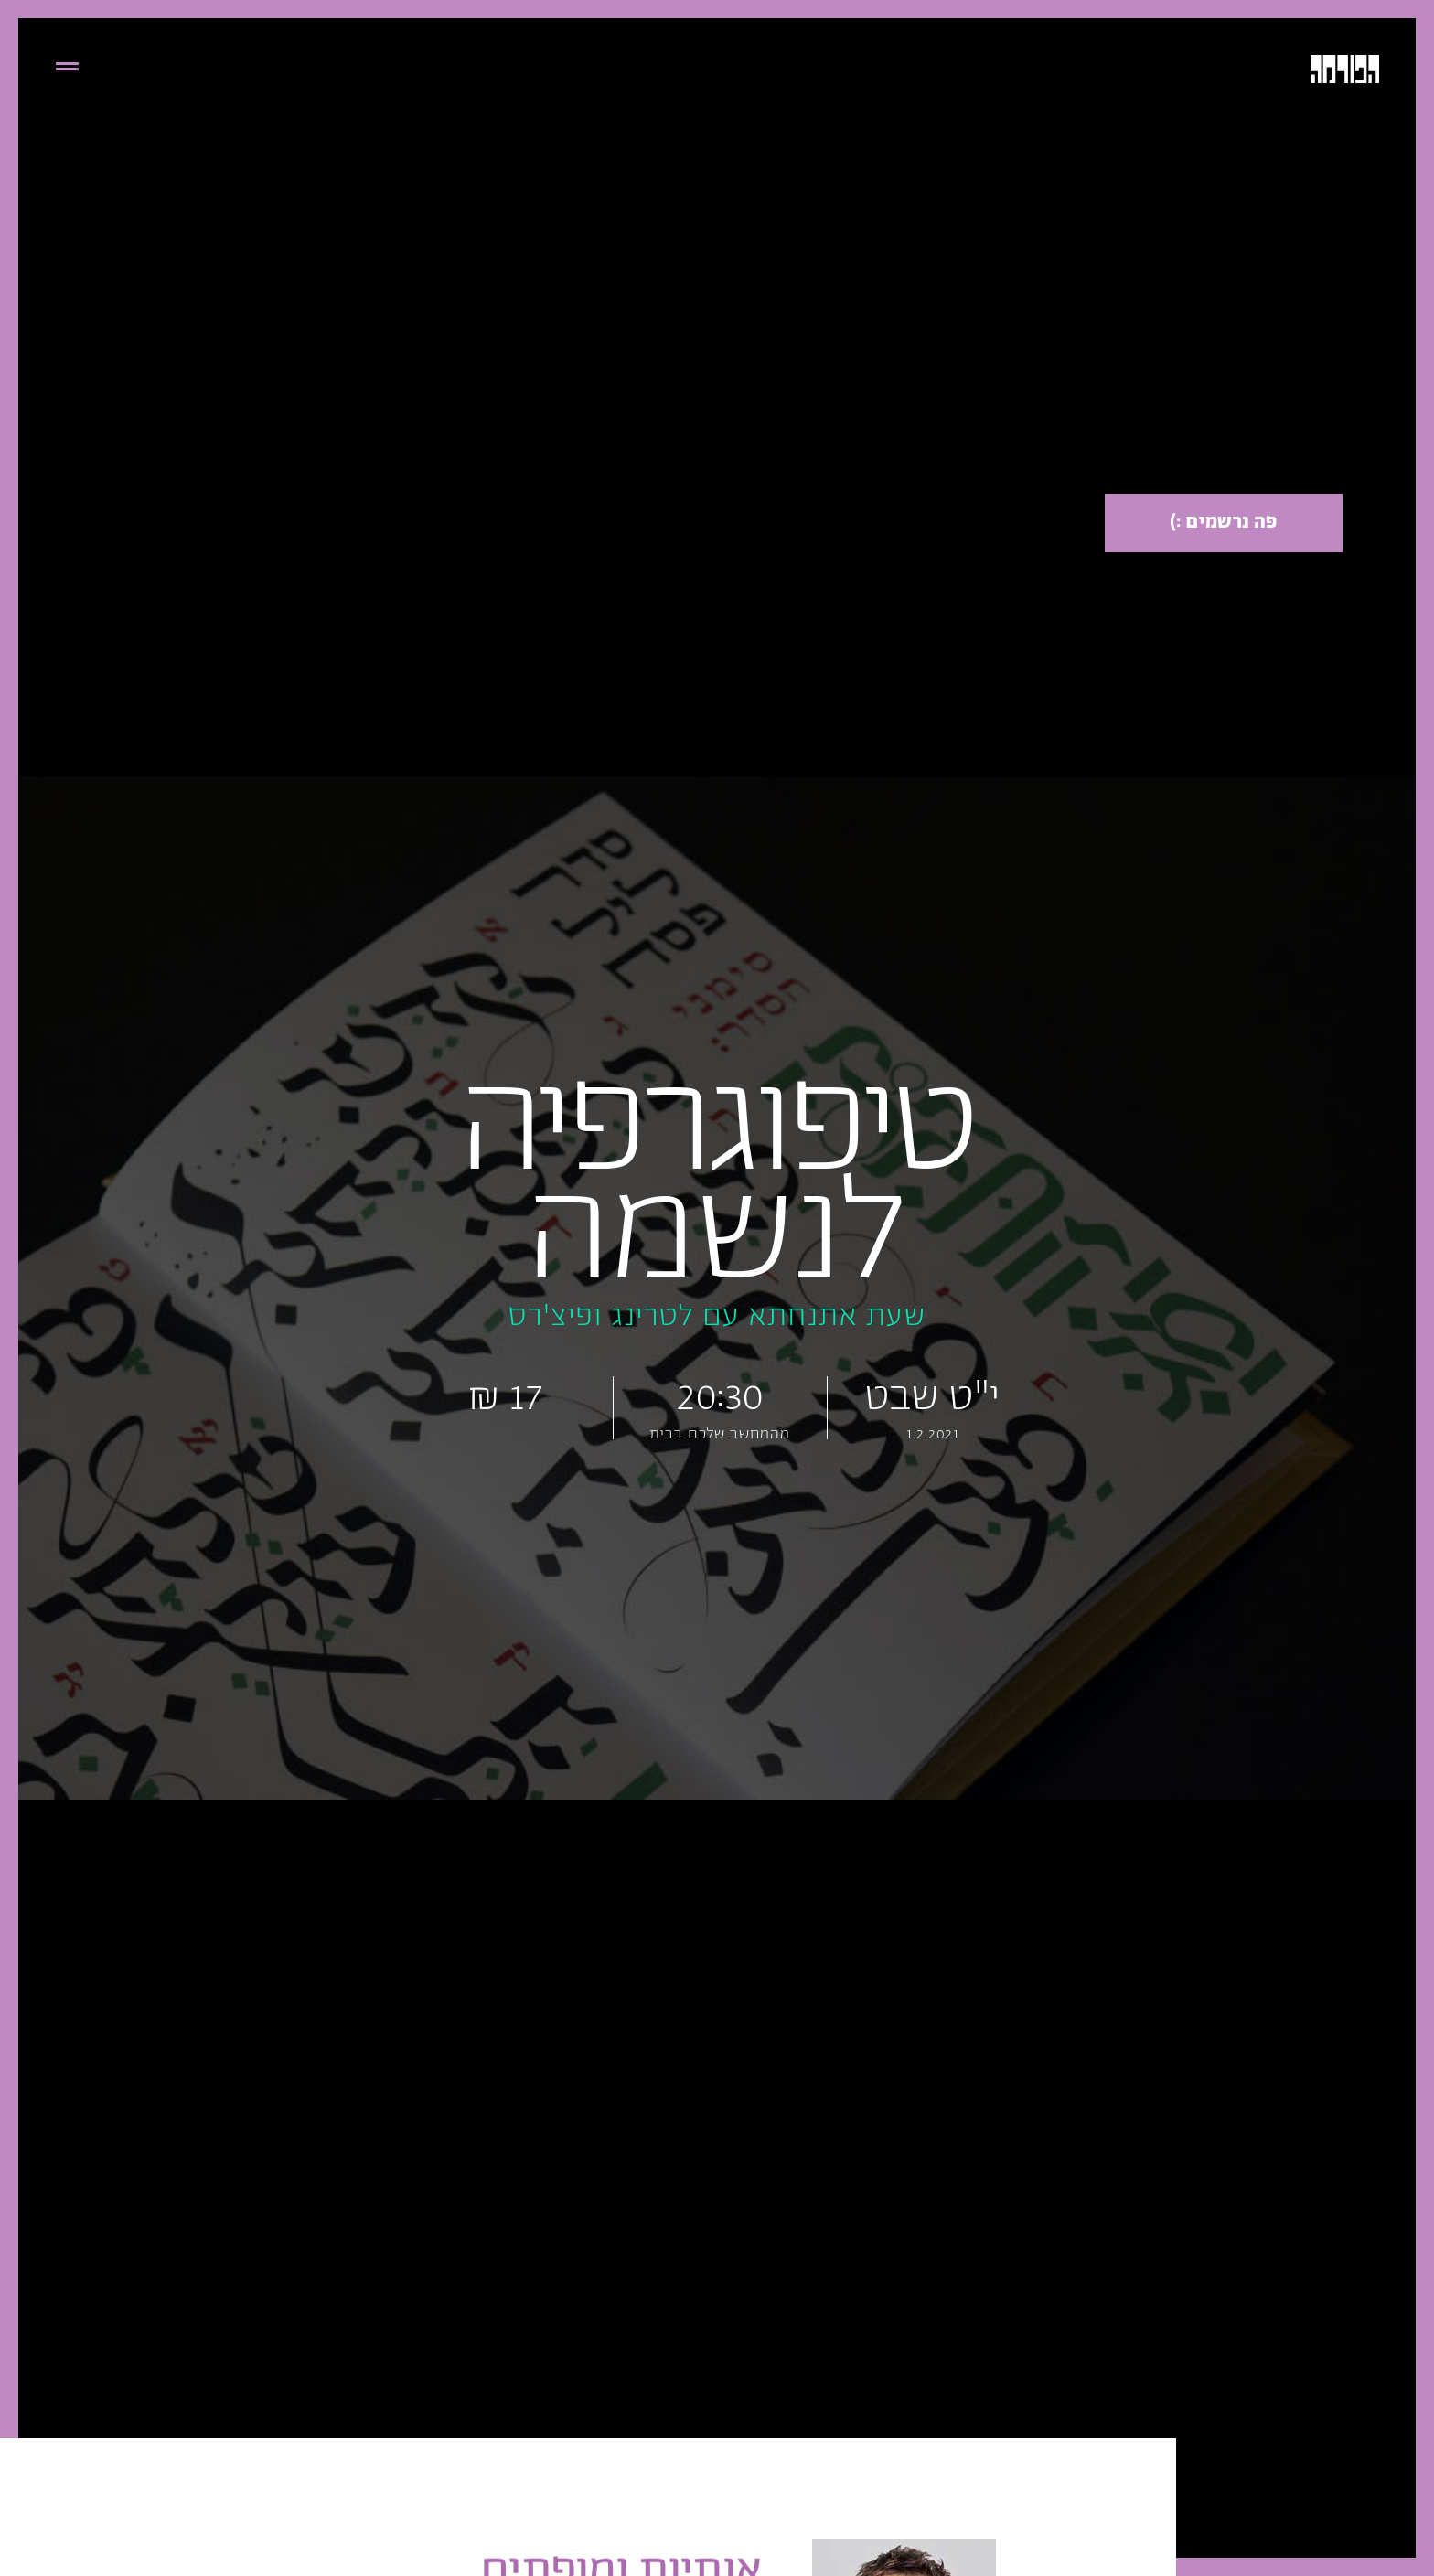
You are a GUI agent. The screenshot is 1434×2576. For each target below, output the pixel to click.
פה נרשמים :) (1224, 522)
